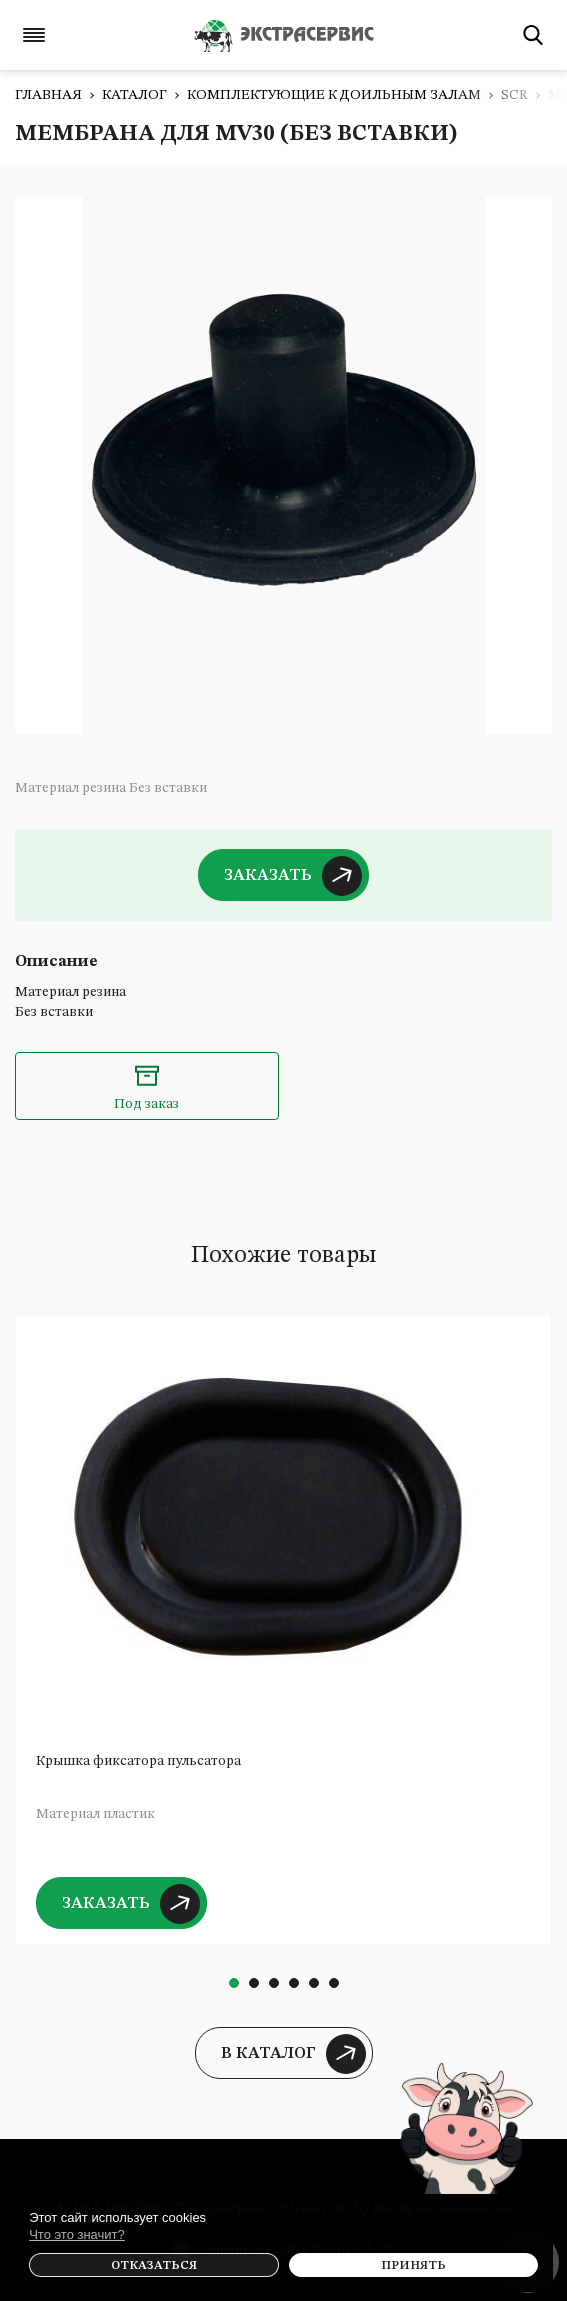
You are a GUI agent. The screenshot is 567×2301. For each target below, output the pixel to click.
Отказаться (154, 2266)
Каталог (134, 95)
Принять (413, 2266)
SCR (514, 95)
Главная (48, 95)
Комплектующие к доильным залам (334, 95)
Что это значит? (77, 2234)
